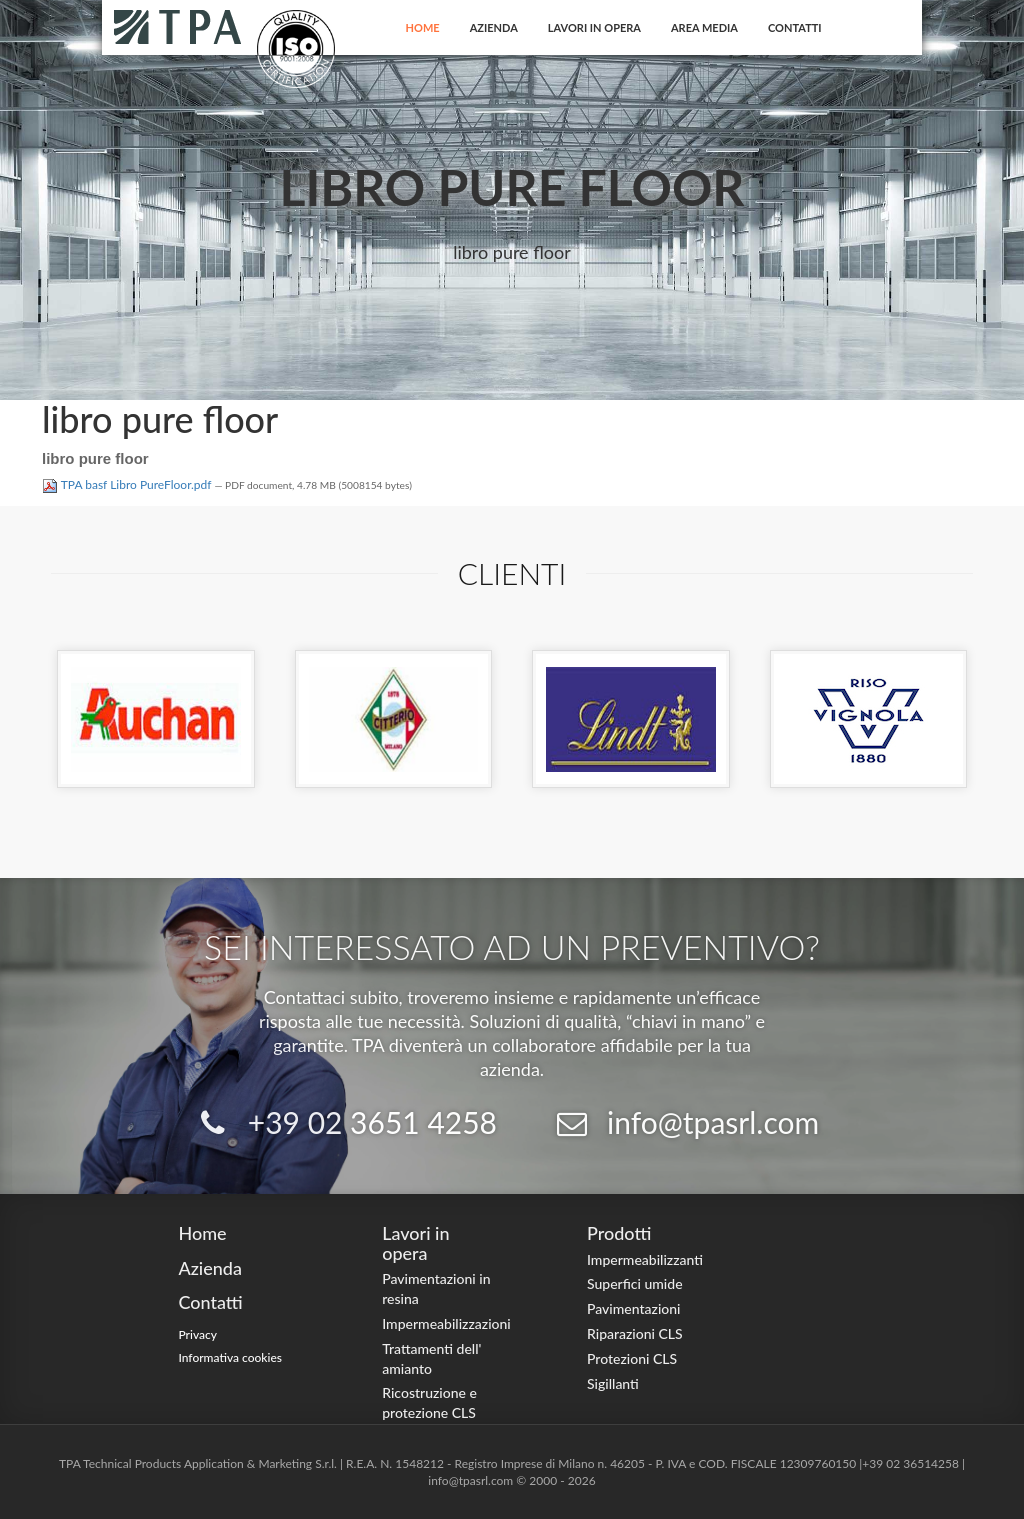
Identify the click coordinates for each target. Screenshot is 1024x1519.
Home (423, 27)
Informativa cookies (230, 1357)
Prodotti (619, 1233)
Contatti (795, 27)
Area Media (704, 27)
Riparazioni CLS (635, 1333)
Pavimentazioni (634, 1308)
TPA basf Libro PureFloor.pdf (128, 484)
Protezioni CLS (632, 1358)
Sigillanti (613, 1383)
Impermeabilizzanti (645, 1259)
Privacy (197, 1334)
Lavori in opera (594, 27)
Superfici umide (635, 1283)
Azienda (494, 27)
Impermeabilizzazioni (446, 1323)
